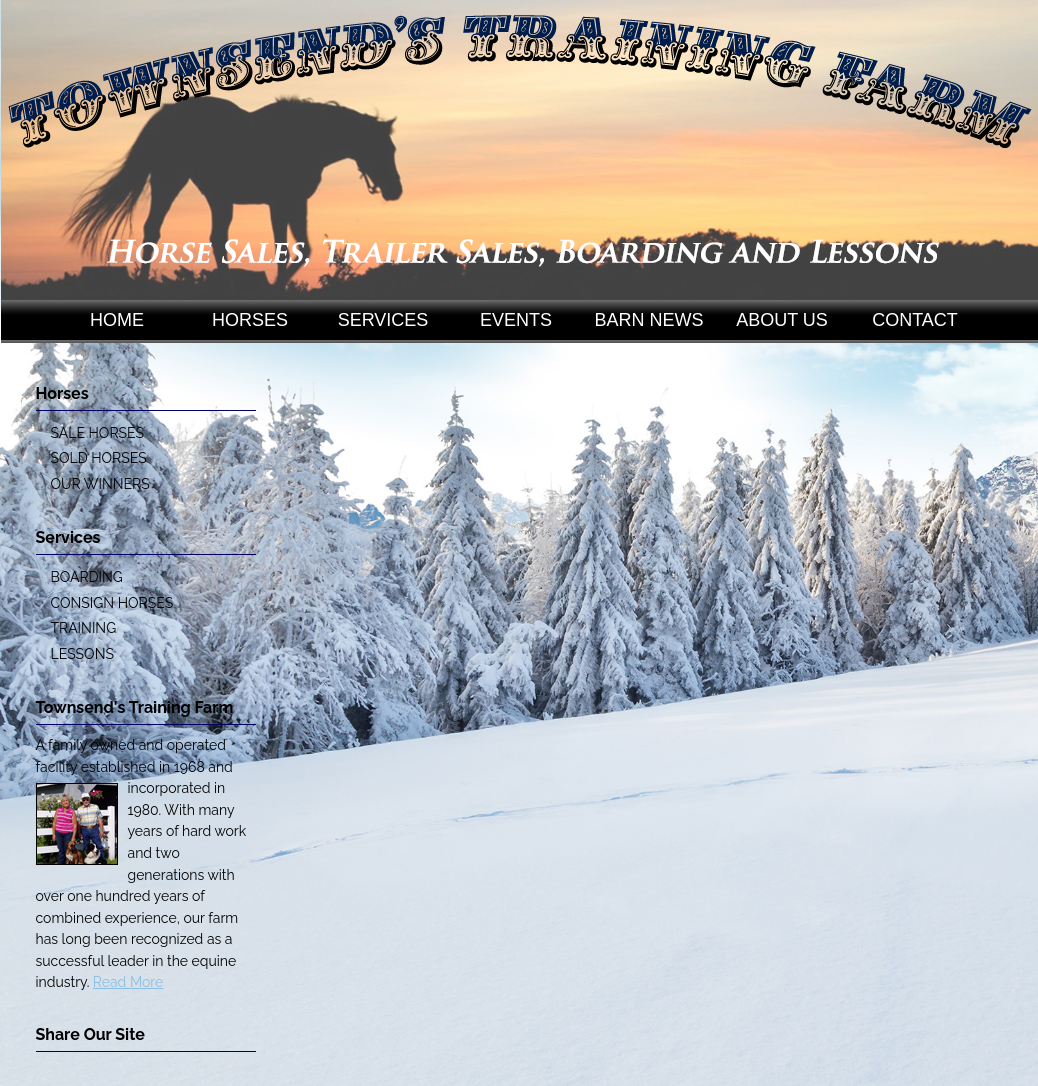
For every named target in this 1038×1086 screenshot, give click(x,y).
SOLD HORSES (99, 458)
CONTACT (915, 320)
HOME (117, 320)
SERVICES (383, 320)
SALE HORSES (97, 433)
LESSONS (82, 654)
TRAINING (84, 628)
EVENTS (516, 320)
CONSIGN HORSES (112, 603)
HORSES (250, 320)
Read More (128, 982)
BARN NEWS (648, 320)
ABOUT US (782, 320)
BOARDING (87, 577)
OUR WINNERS (100, 484)
